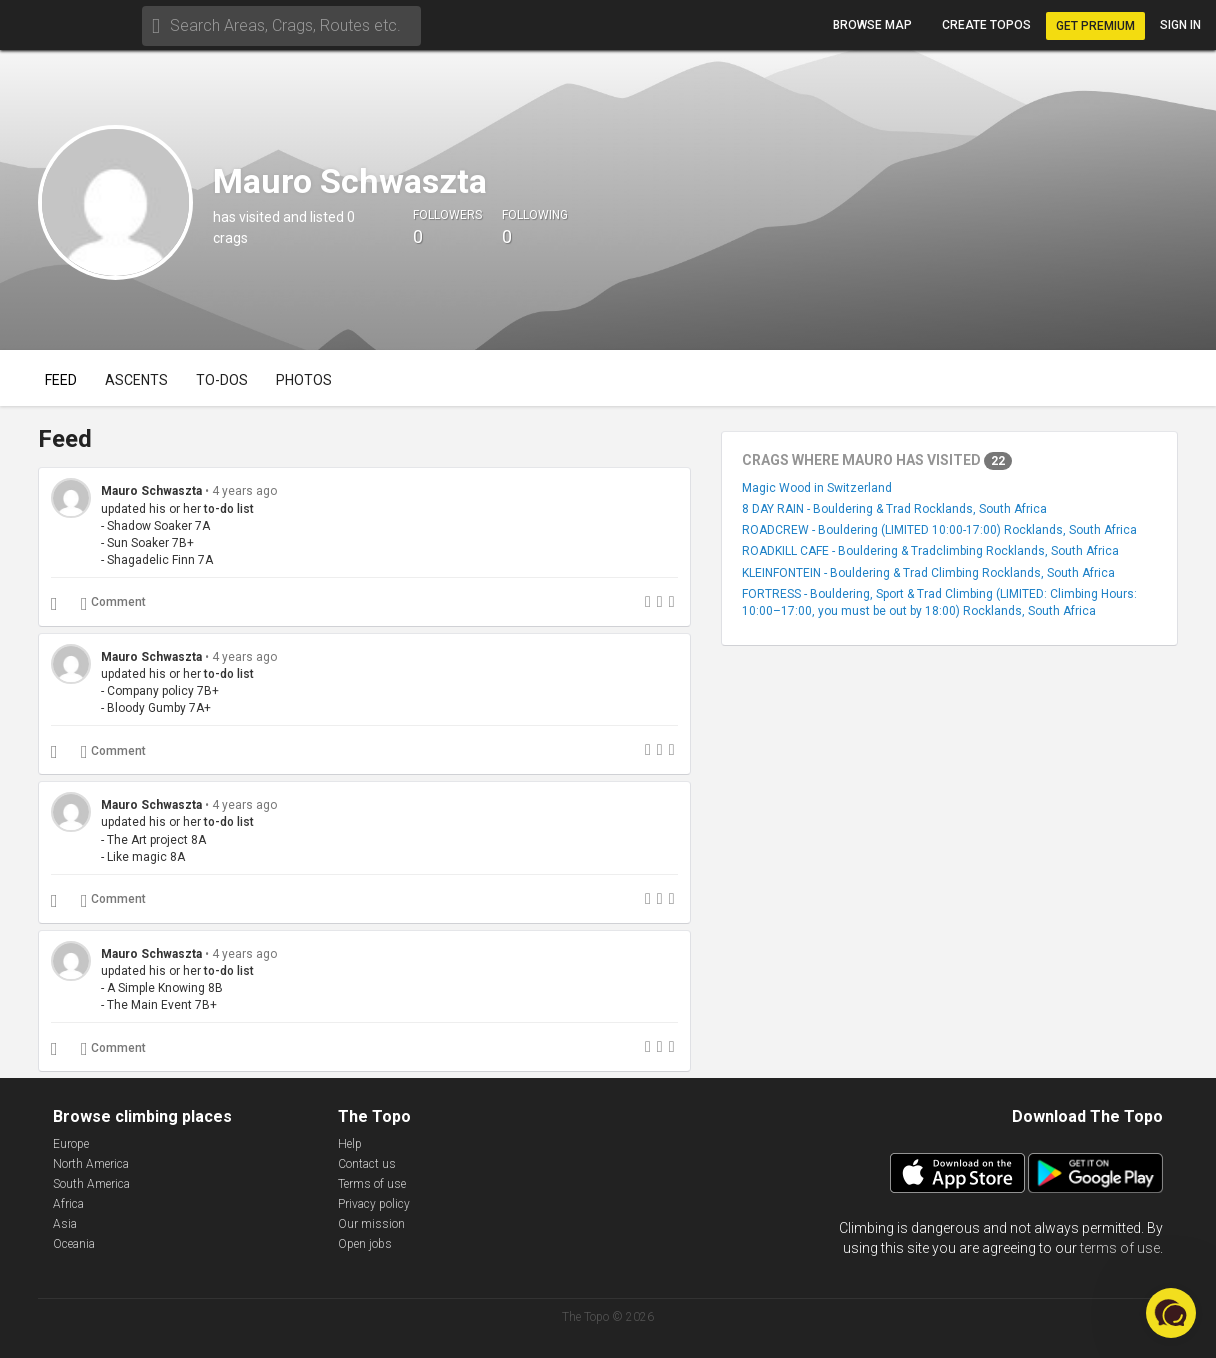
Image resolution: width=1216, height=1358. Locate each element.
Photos (304, 380)
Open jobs (365, 1244)
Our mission (371, 1224)
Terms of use (372, 1184)
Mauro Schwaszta (151, 491)
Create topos (986, 25)
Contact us (367, 1164)
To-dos (222, 380)
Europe (71, 1144)
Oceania (74, 1244)
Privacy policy (374, 1204)
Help (350, 1144)
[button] (1171, 1313)
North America (91, 1164)
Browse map (872, 25)
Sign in (1180, 25)
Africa (68, 1204)
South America (91, 1184)
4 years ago (244, 491)
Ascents (136, 380)
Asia (65, 1224)
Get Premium (1095, 26)
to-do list (229, 509)
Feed (61, 380)
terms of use (1120, 1248)
